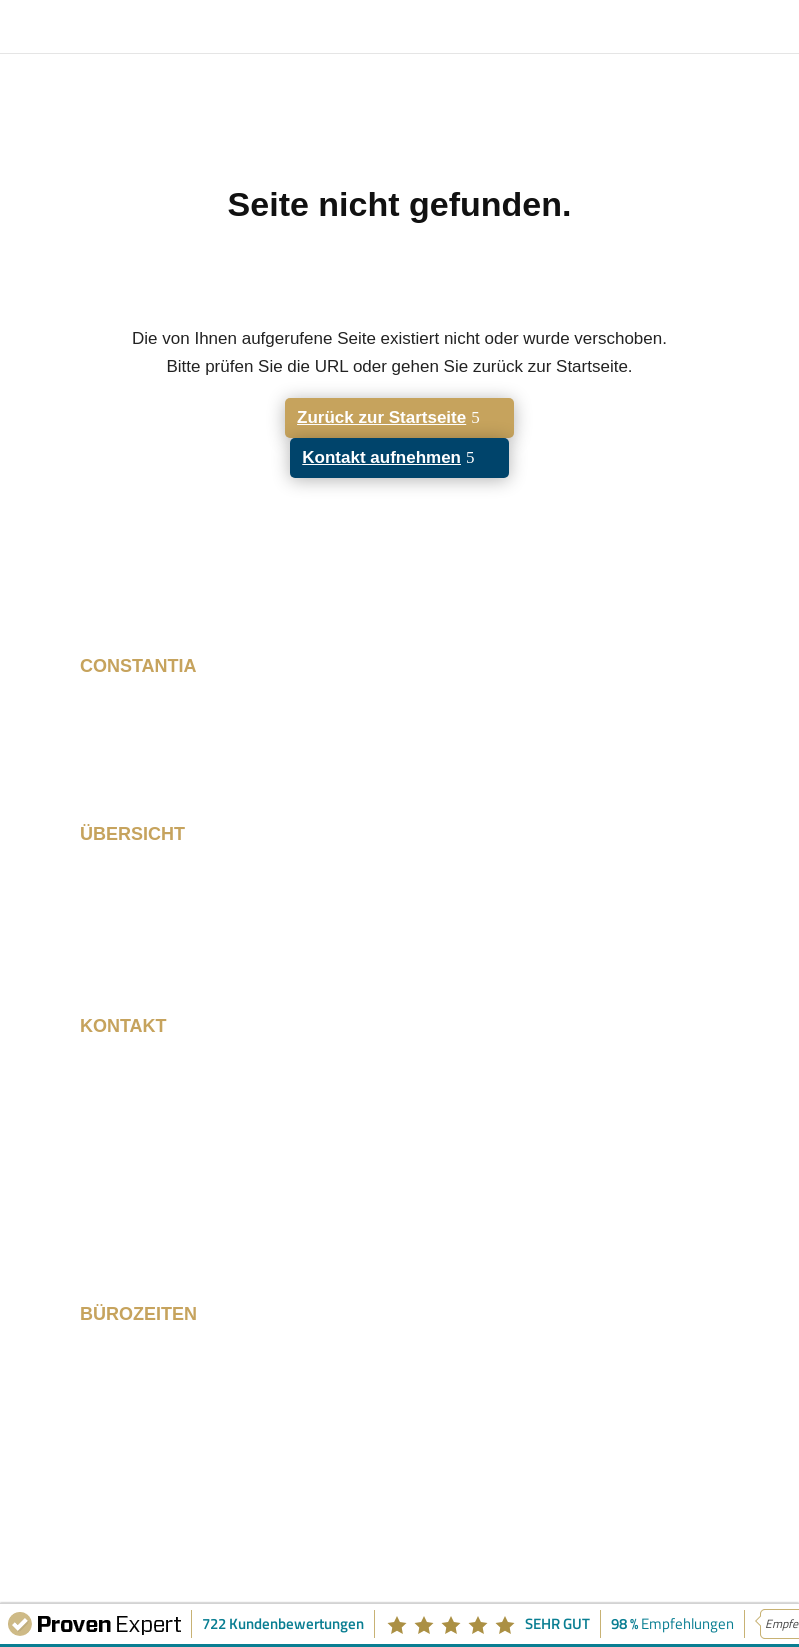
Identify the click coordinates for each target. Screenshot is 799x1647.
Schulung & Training (160, 915)
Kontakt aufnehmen (381, 457)
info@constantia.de (157, 1227)
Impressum (582, 1491)
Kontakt (110, 957)
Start (99, 873)
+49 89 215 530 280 (160, 1206)
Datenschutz (588, 1512)
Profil (100, 936)
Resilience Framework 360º (190, 894)
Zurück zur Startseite (381, 417)
